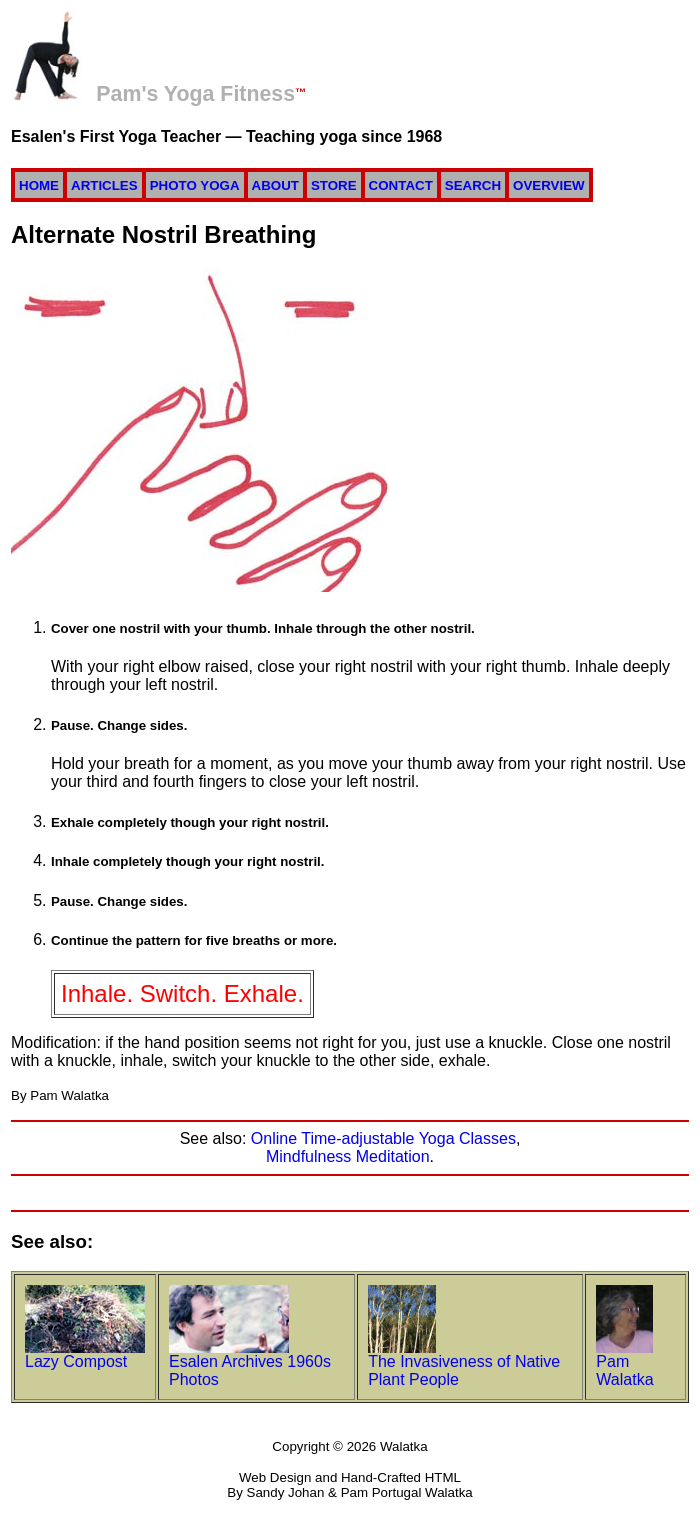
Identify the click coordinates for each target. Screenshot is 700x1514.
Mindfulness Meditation (348, 1156)
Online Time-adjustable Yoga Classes (383, 1138)
